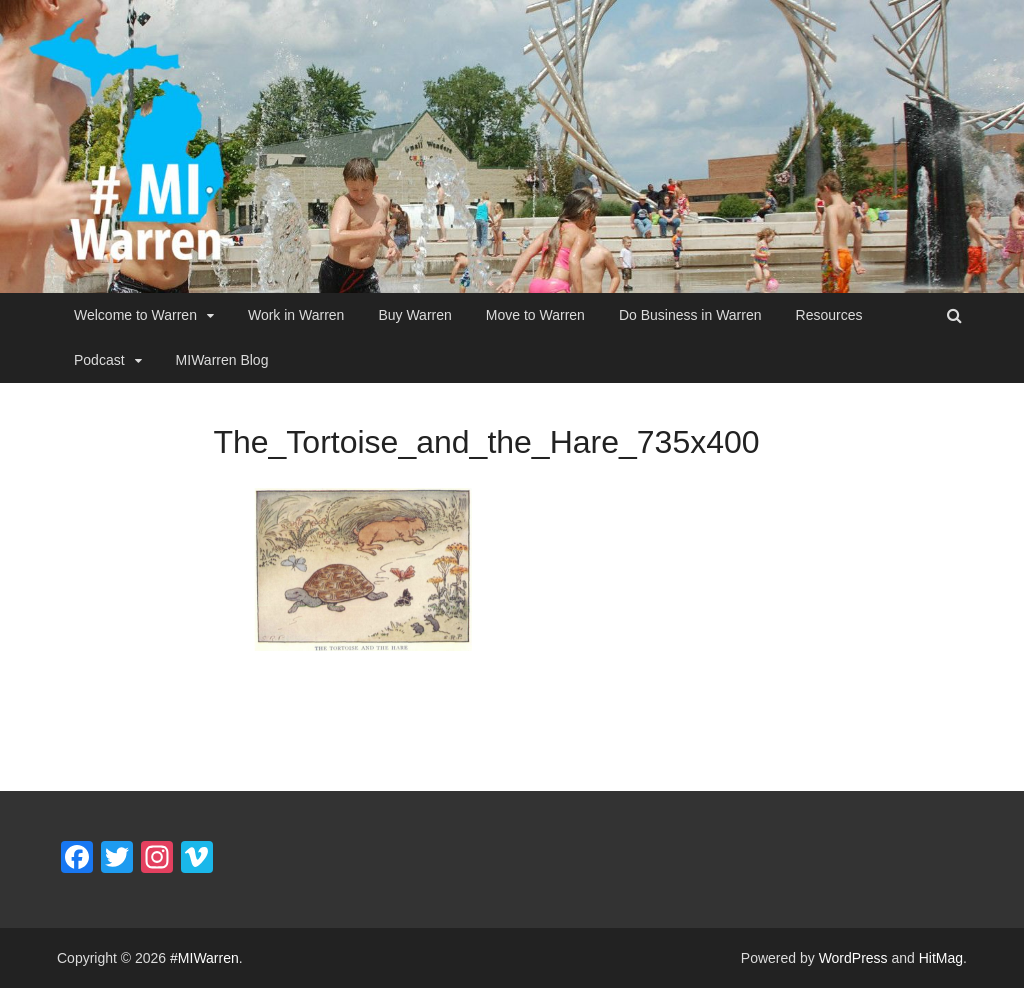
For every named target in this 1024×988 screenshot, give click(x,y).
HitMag (941, 958)
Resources (829, 315)
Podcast (99, 360)
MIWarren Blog (222, 360)
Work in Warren (296, 315)
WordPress (853, 958)
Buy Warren (414, 315)
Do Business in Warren (690, 315)
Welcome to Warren (135, 315)
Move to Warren (535, 315)
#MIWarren (204, 958)
